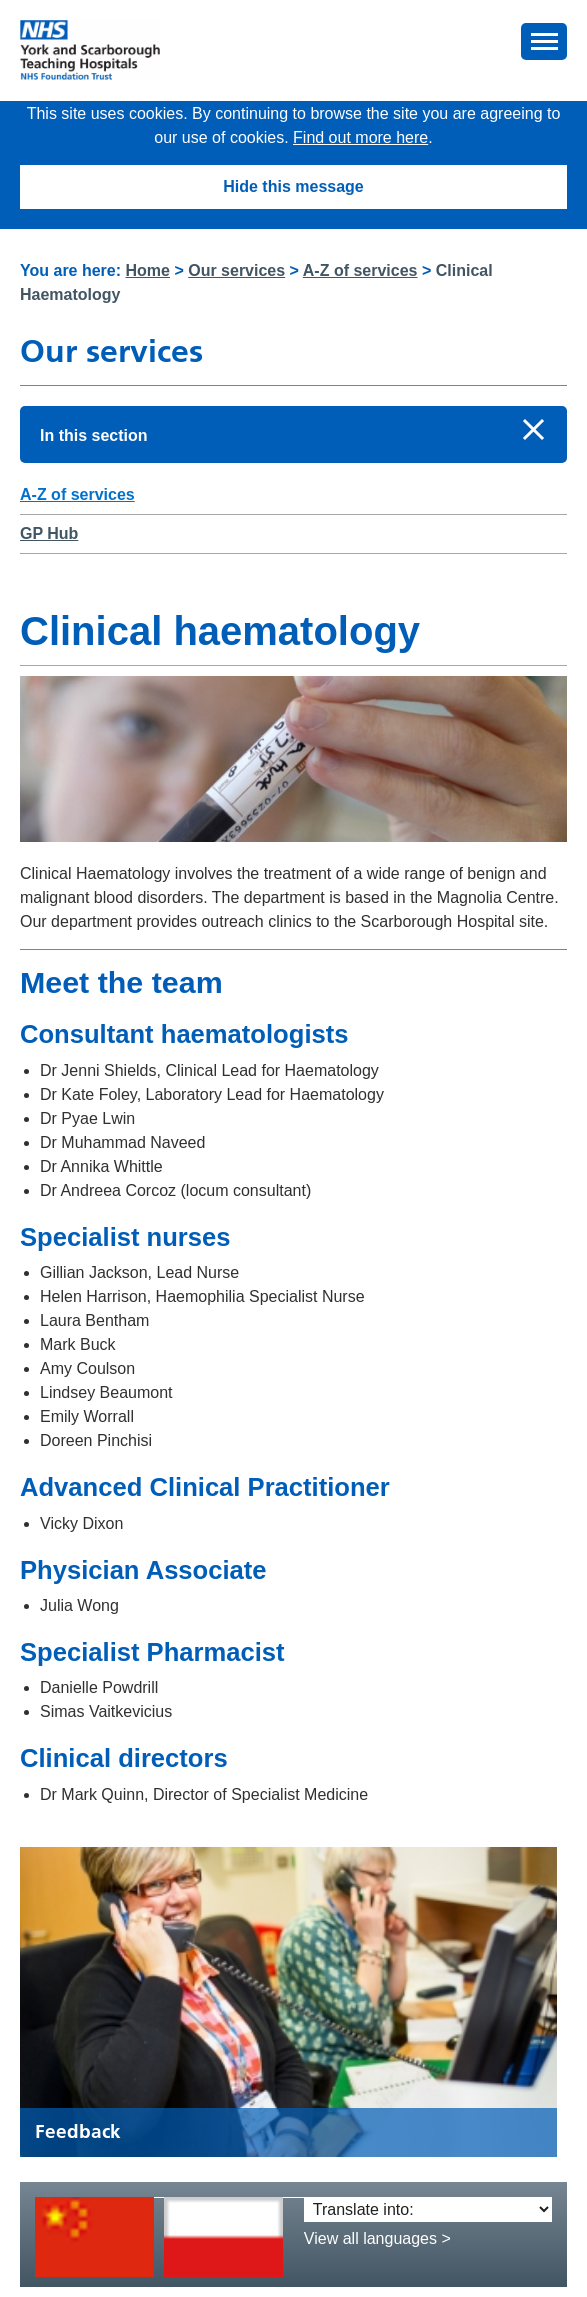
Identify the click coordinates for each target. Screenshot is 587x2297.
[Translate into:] (428, 2209)
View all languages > (377, 2238)
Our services (236, 270)
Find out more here (360, 137)
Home (148, 270)
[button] (544, 41)
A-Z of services (360, 270)
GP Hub (49, 533)
